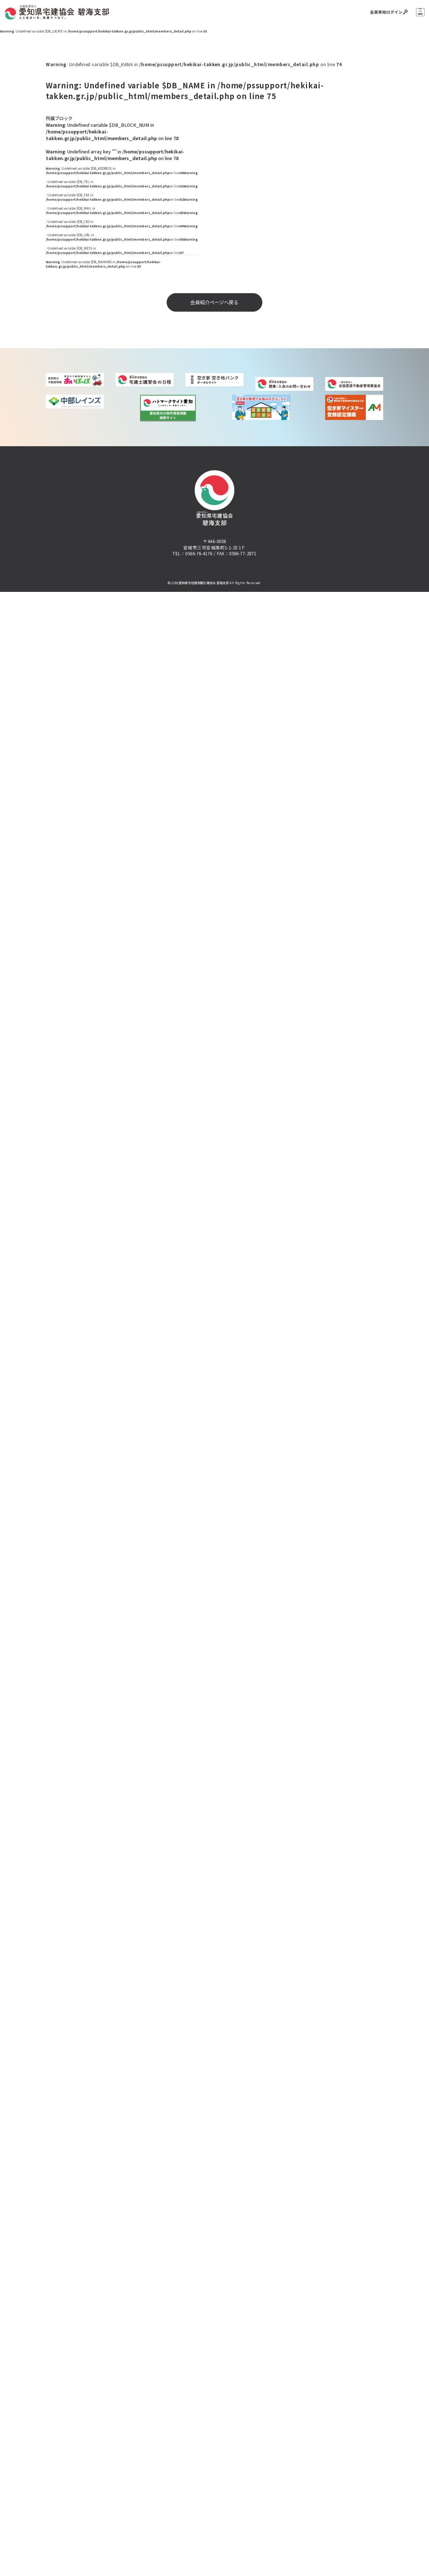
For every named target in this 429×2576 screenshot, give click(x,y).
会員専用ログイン (383, 12)
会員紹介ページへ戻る (214, 302)
